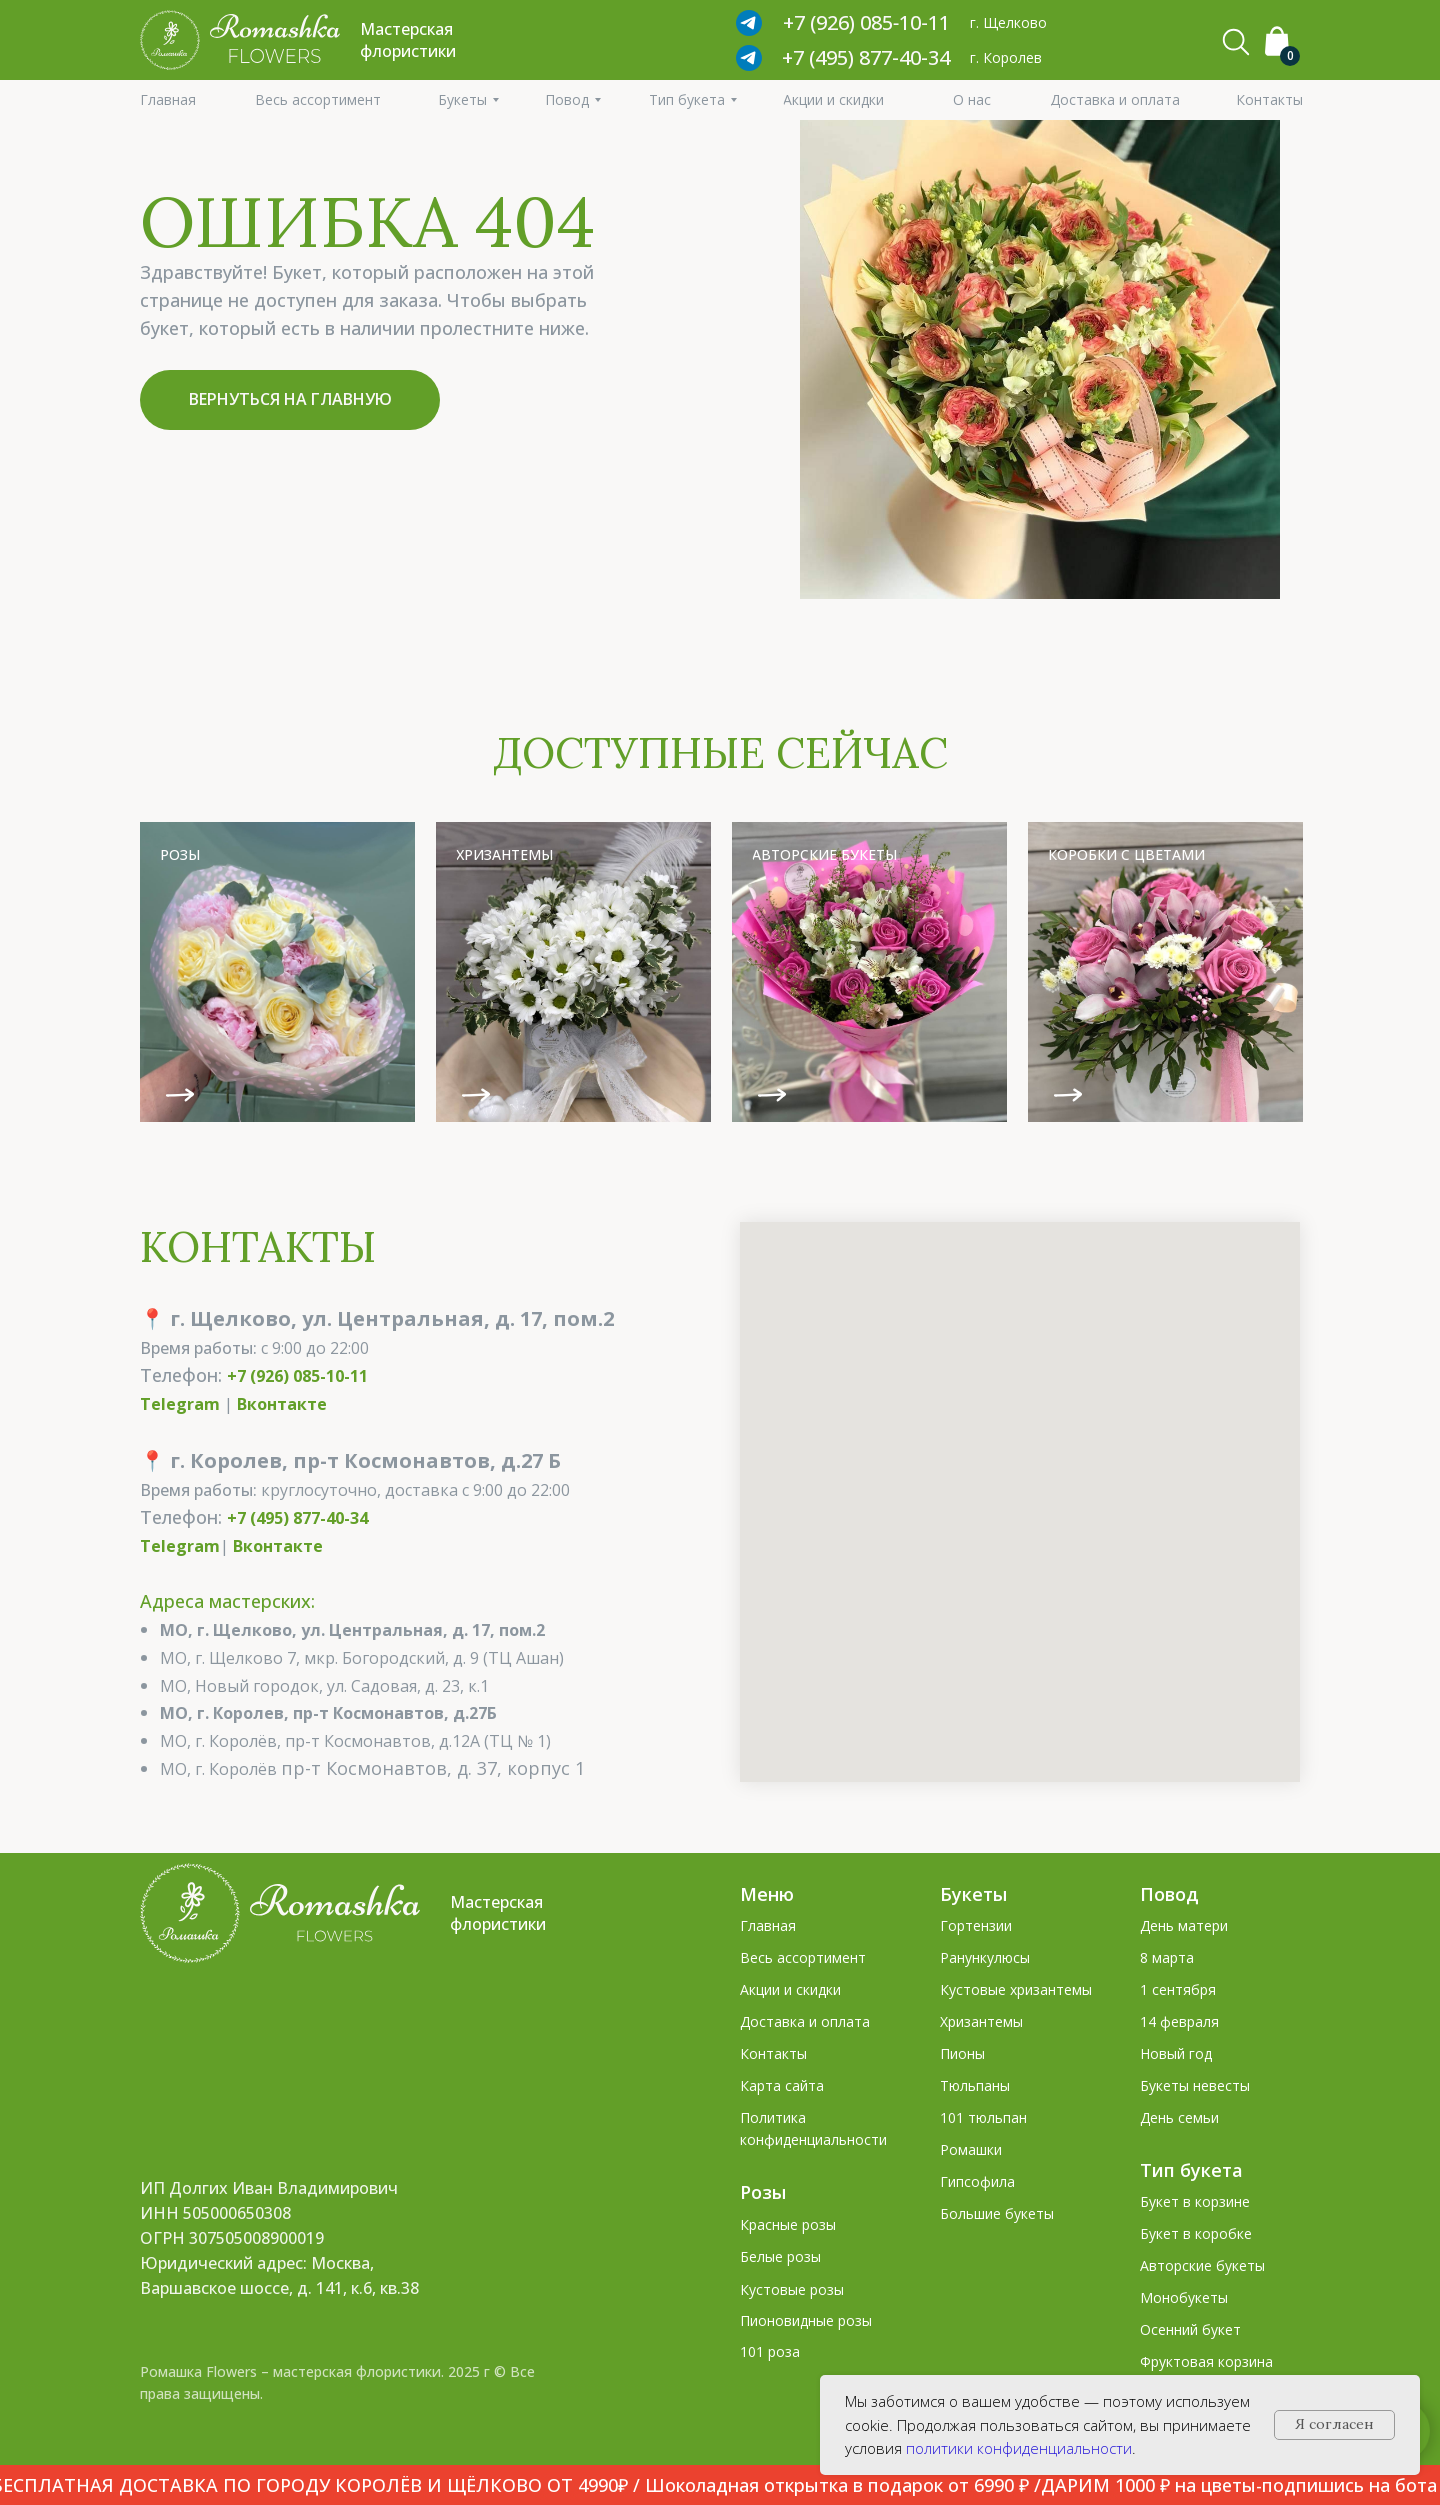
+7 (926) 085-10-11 (297, 1376)
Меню (767, 1894)
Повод (1169, 1894)
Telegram (180, 1404)
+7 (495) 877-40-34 (866, 57)
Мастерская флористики (498, 1913)
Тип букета (1191, 2170)
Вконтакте (282, 1404)
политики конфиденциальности (1019, 2448)
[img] (277, 972)
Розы (763, 2192)
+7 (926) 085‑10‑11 (866, 22)
